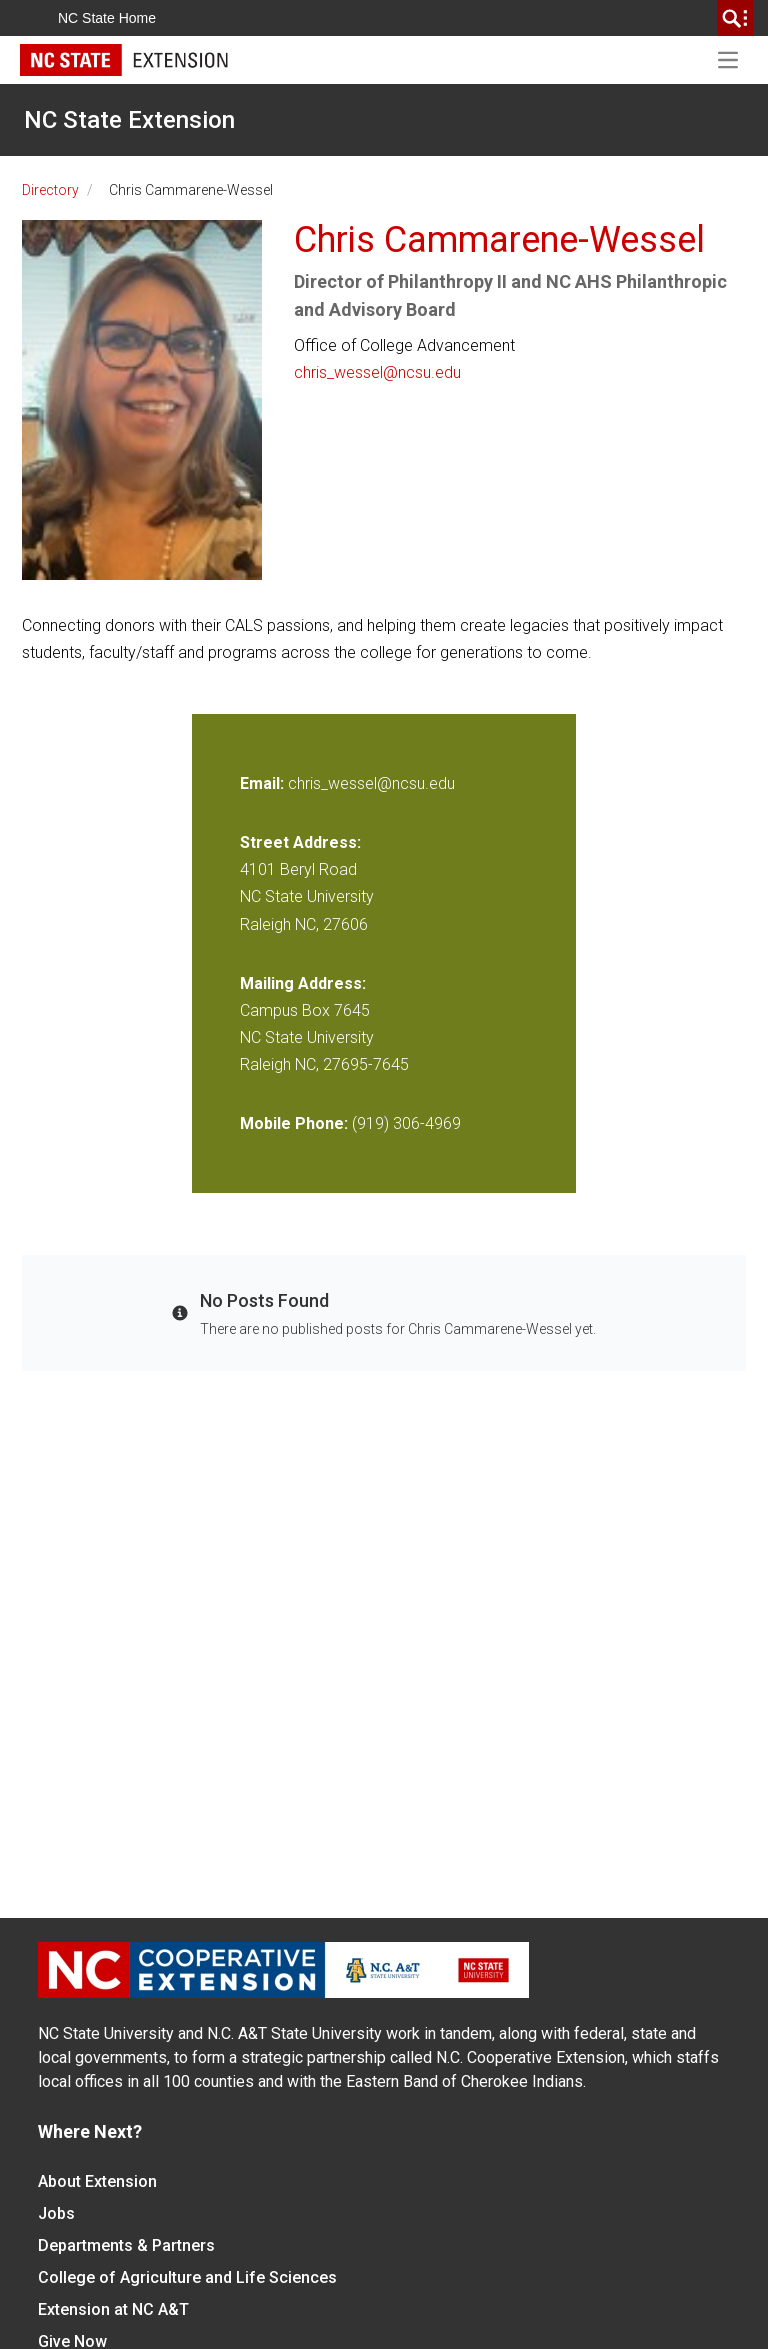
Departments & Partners (126, 2245)
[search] (735, 18)
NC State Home (107, 18)
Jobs (56, 2213)
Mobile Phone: (294, 1123)
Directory (50, 190)
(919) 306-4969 (406, 1123)
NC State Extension (129, 120)
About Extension (97, 2181)
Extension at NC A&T (113, 2309)
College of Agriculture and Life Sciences (187, 2277)
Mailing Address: (303, 983)
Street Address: (300, 842)
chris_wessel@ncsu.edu (377, 372)
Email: (264, 783)
